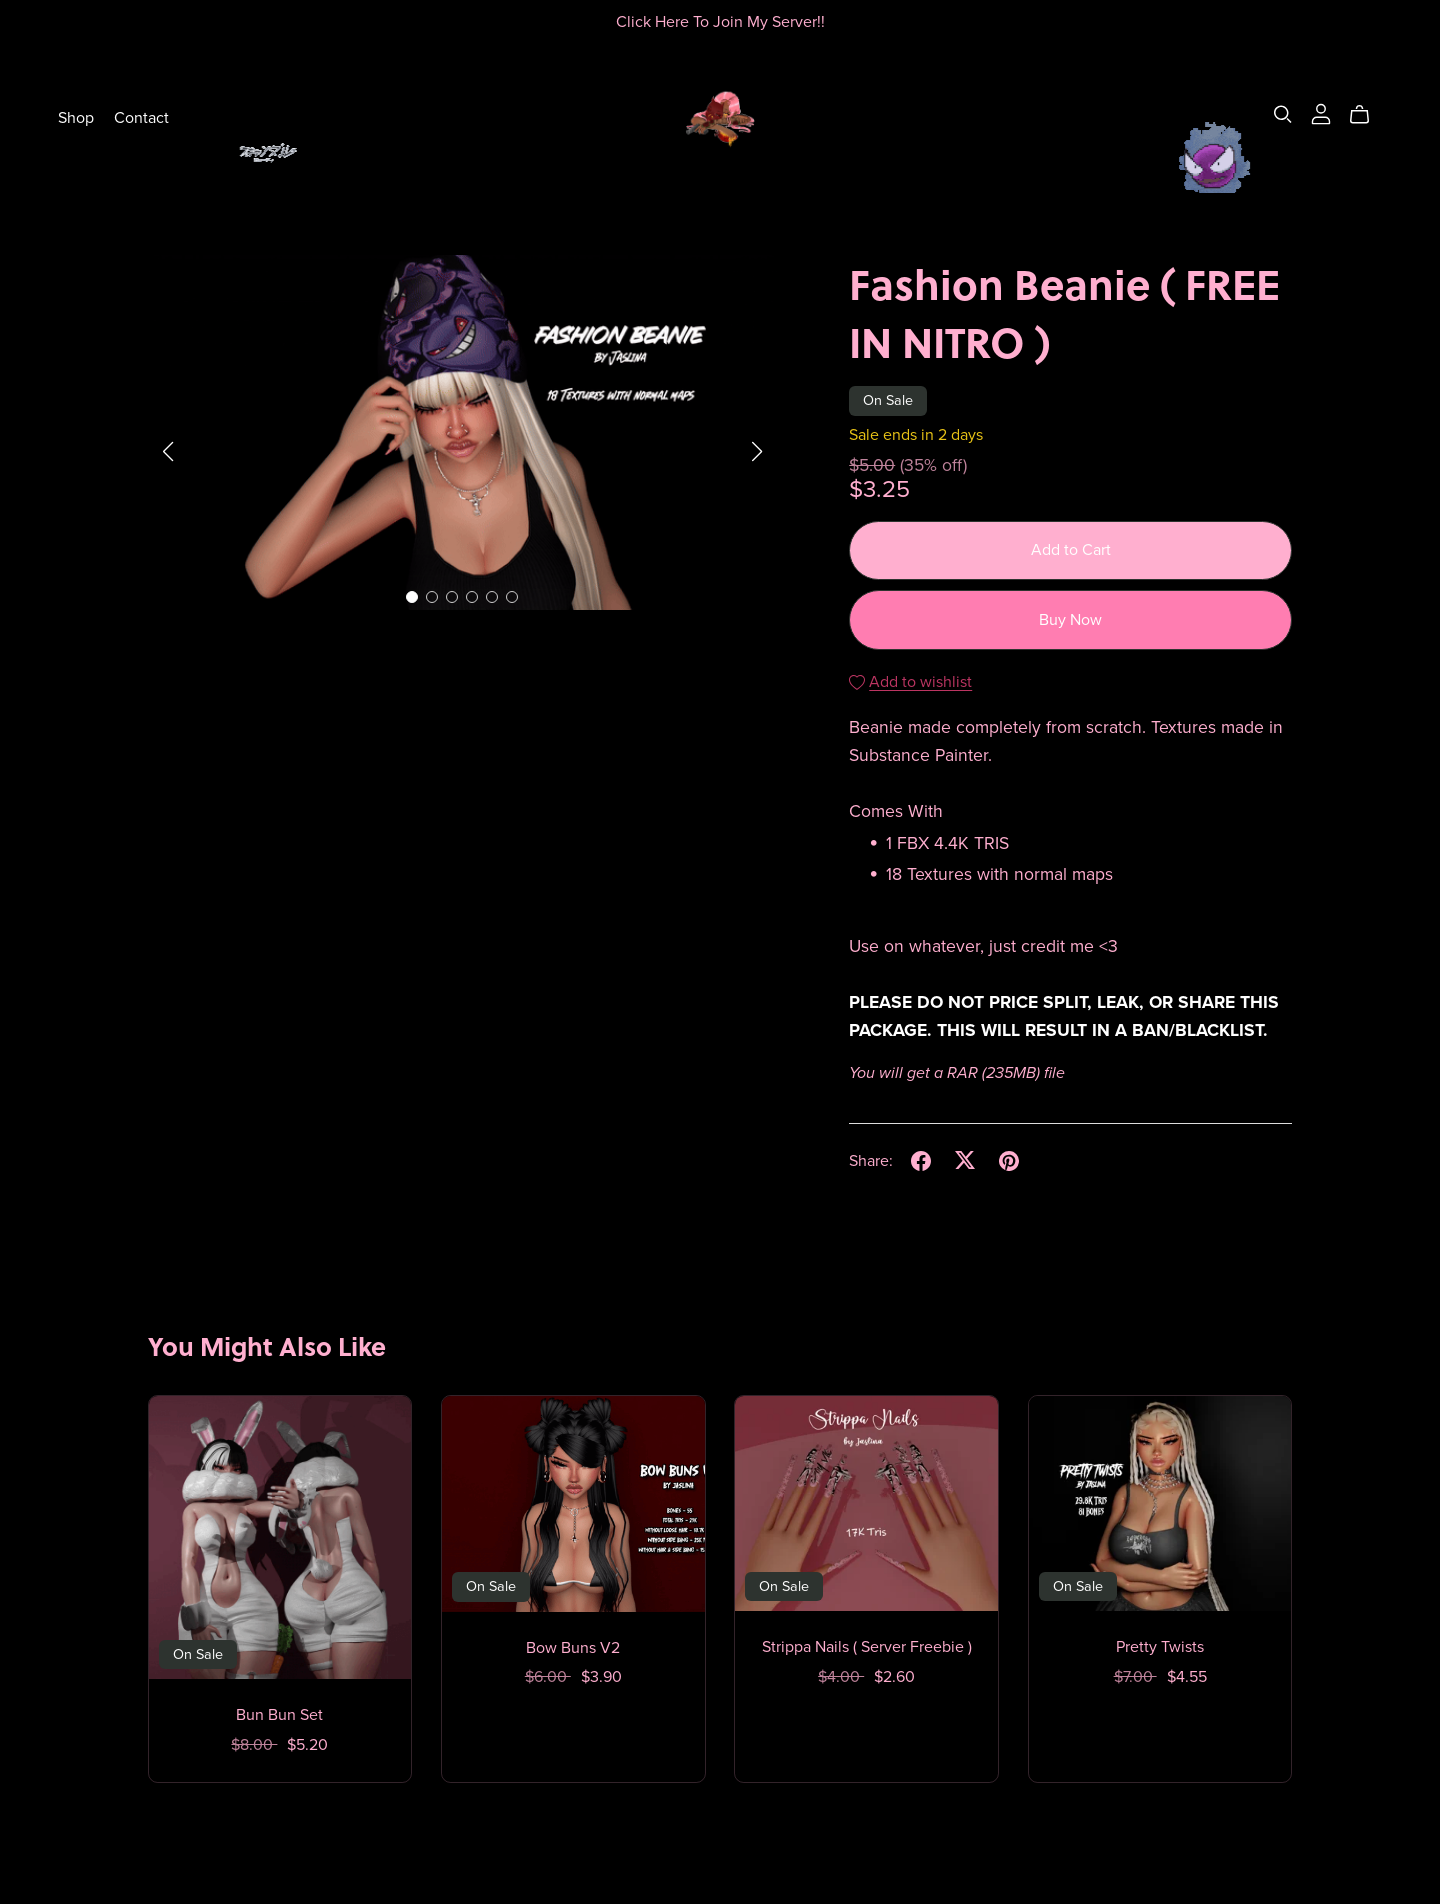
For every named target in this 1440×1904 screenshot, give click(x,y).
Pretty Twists (1160, 1647)
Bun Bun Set (279, 1715)
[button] (168, 452)
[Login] (1321, 113)
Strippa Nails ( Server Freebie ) (867, 1647)
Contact (141, 117)
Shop (76, 117)
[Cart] (1367, 115)
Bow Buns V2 (573, 1648)
